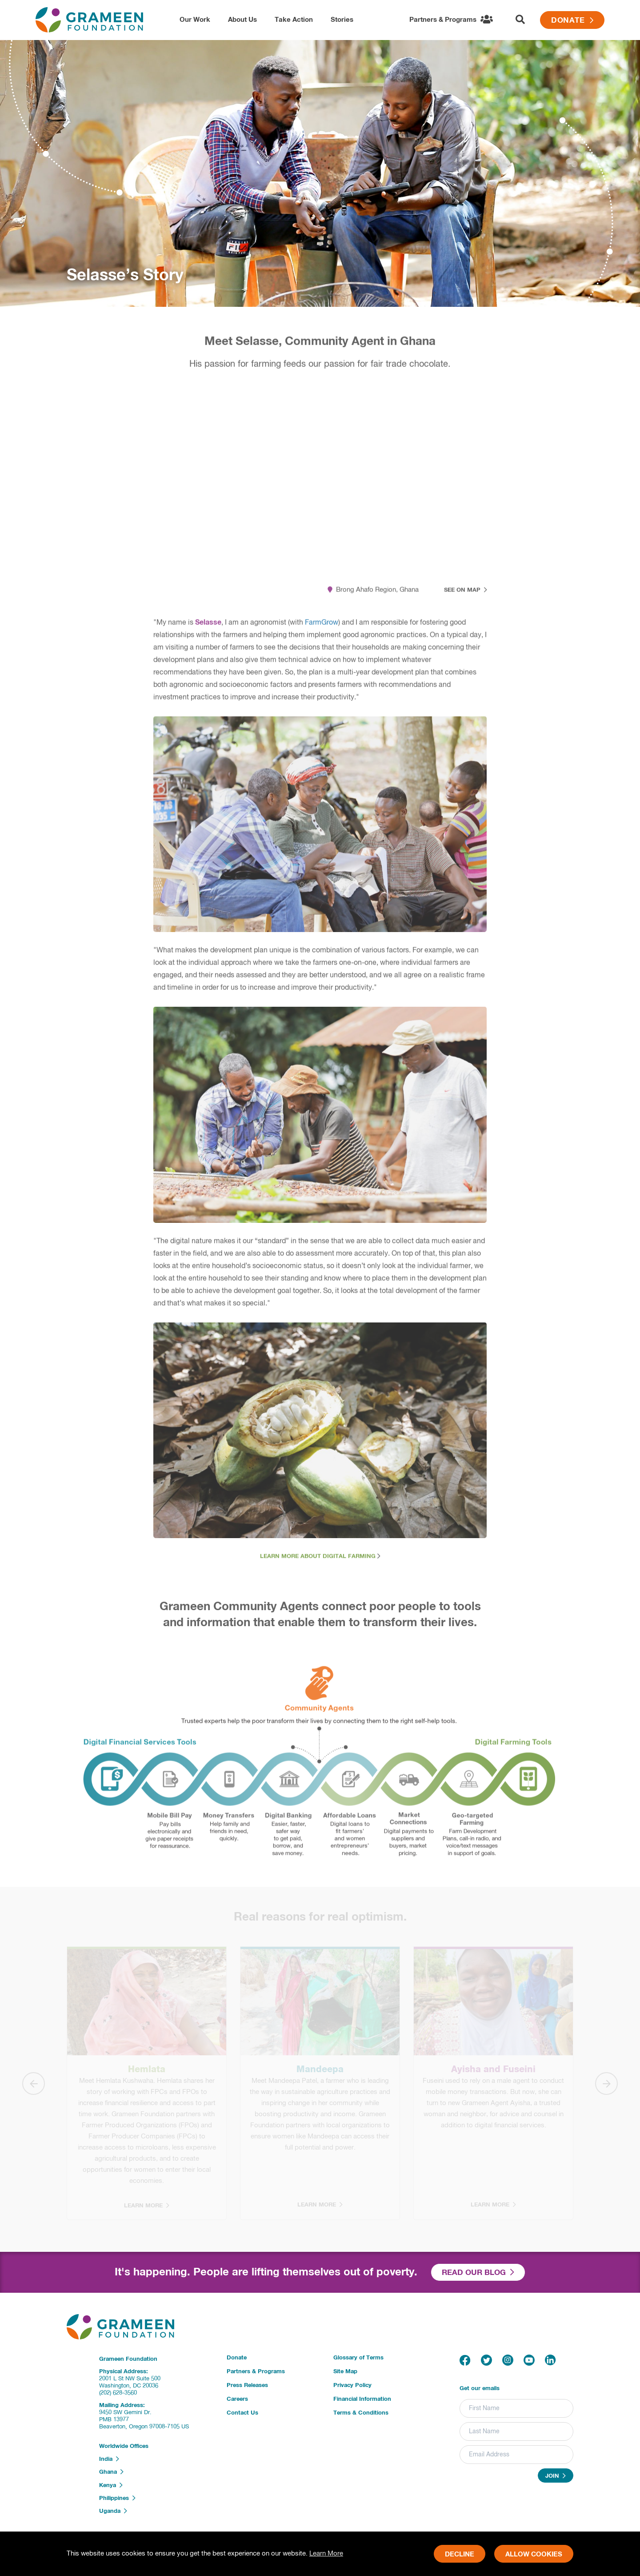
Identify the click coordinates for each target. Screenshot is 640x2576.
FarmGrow (321, 629)
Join (555, 2476)
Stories (342, 19)
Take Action (294, 19)
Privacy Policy (352, 2385)
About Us (242, 19)
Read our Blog (478, 2272)
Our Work (195, 19)
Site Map (345, 2372)
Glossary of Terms (358, 2358)
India (109, 2459)
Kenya (111, 2485)
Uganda (113, 2511)
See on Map (465, 596)
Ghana (111, 2472)
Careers (237, 2399)
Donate (572, 20)
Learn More (326, 2553)
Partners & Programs (256, 2372)
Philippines (117, 2498)
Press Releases (247, 2385)
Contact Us (242, 2413)
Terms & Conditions (360, 2413)
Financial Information (362, 2399)
